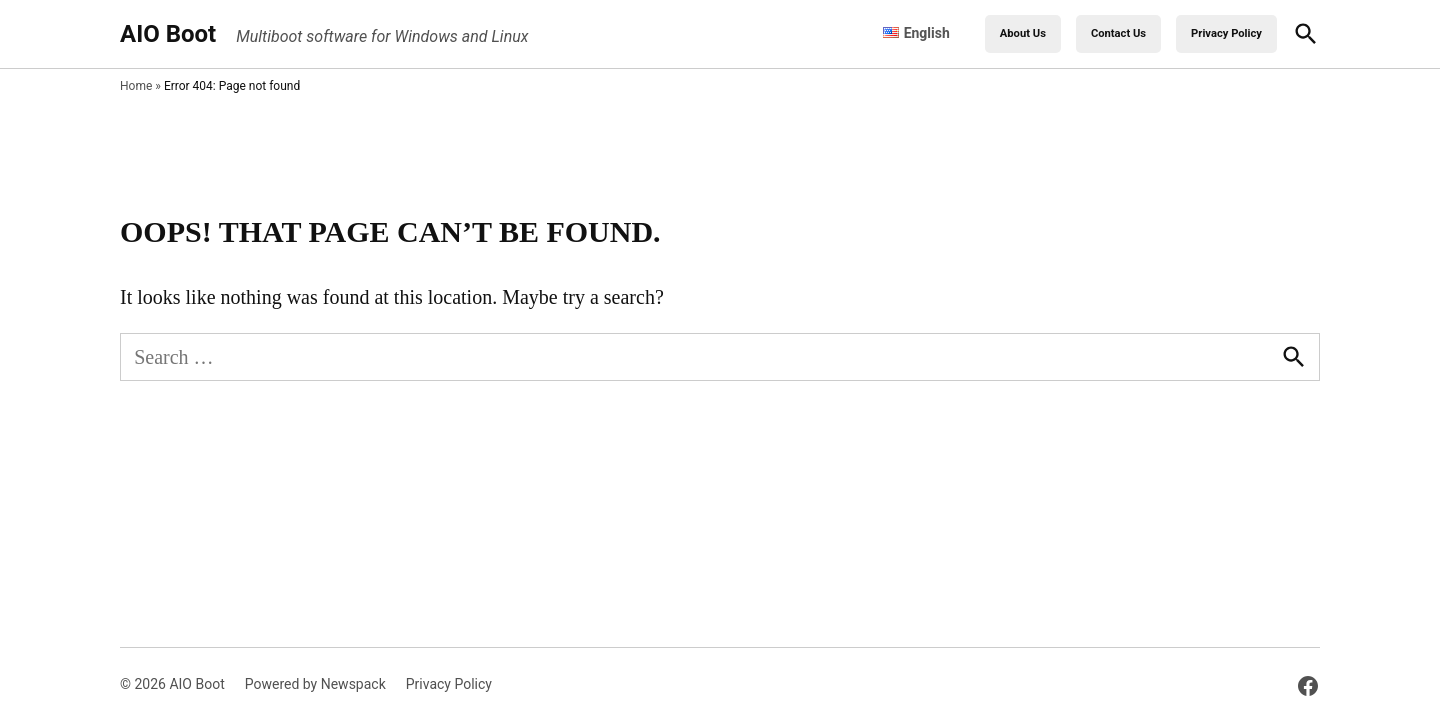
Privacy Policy (1226, 33)
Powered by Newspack (315, 684)
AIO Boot (168, 34)
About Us (1023, 33)
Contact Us (1118, 33)
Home (136, 86)
